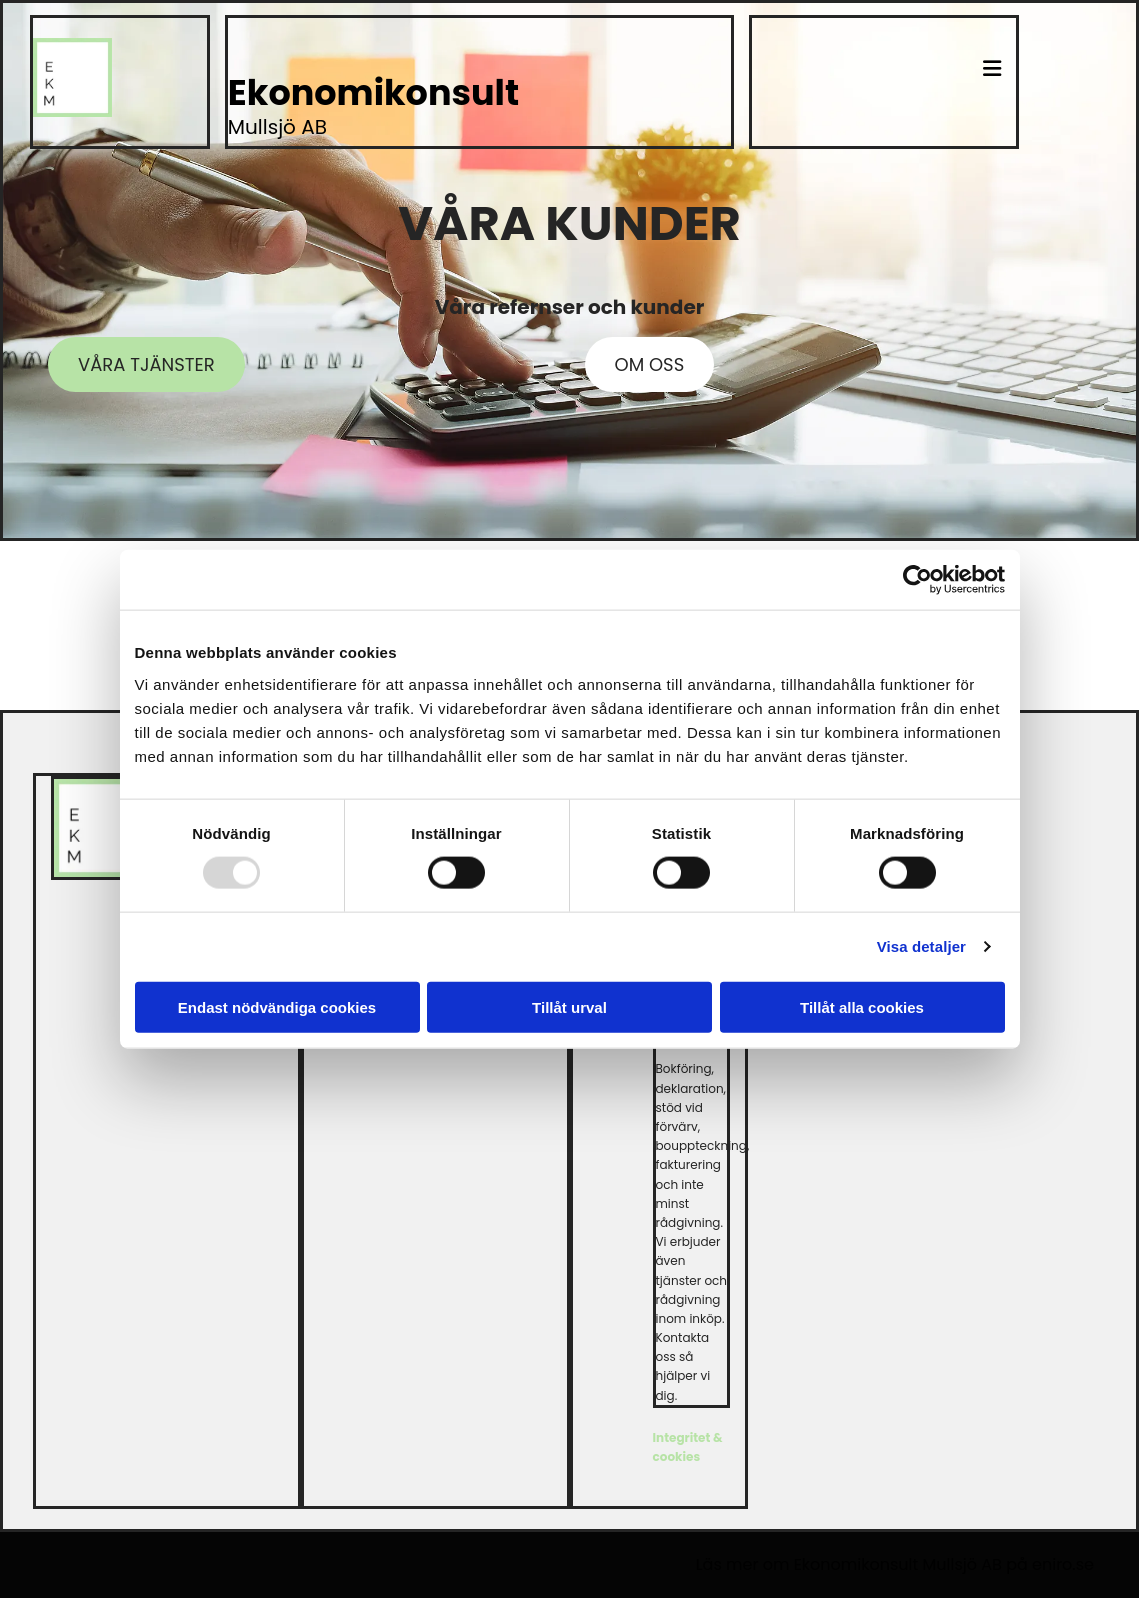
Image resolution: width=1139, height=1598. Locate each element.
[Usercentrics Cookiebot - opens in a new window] (917, 580)
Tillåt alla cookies (862, 1006)
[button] (884, 51)
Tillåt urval (569, 1006)
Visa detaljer (921, 946)
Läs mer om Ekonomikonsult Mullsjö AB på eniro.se (895, 1564)
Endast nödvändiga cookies (277, 1006)
